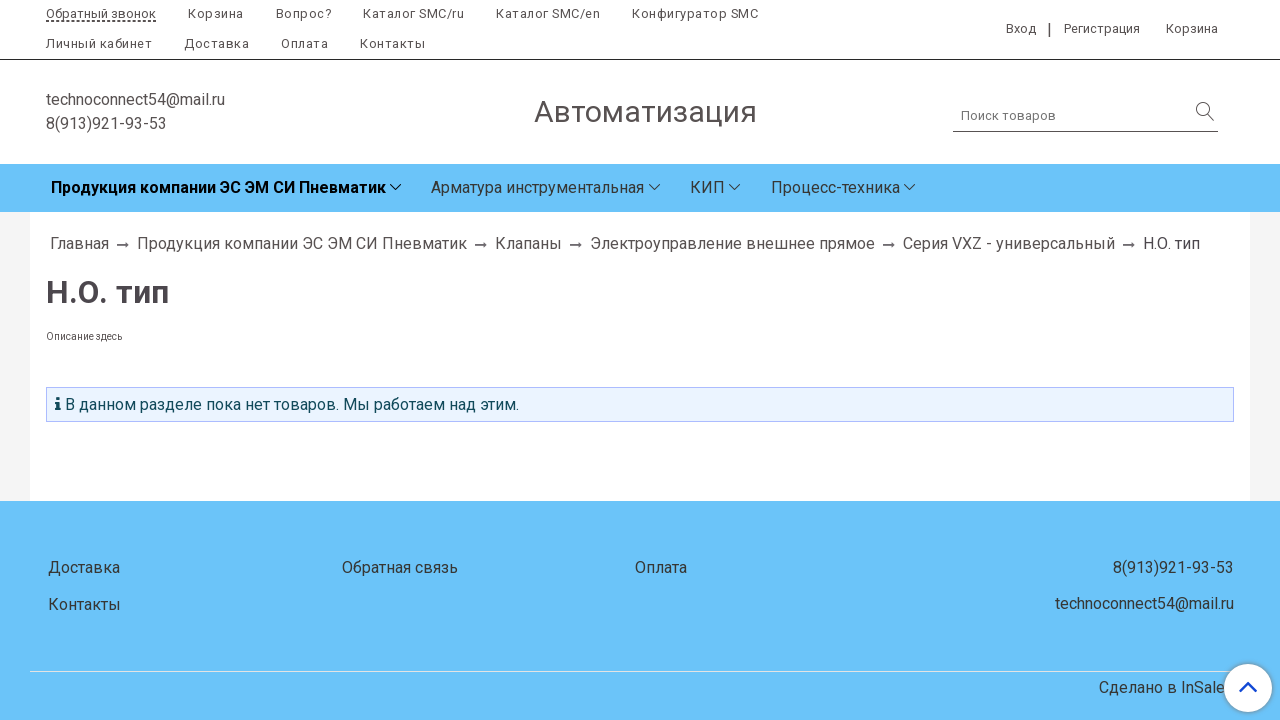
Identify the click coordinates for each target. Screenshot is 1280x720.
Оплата (304, 43)
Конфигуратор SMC (695, 13)
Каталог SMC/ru (413, 13)
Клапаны (528, 243)
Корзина (216, 13)
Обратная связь (400, 567)
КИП (707, 187)
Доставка (216, 43)
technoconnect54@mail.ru (135, 99)
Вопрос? (304, 13)
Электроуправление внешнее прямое (732, 243)
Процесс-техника (835, 187)
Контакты (392, 43)
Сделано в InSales (1166, 688)
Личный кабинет (99, 43)
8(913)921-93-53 (106, 123)
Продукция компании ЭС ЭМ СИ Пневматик (218, 187)
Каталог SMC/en (548, 13)
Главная (79, 243)
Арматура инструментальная (537, 187)
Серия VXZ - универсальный (1009, 243)
